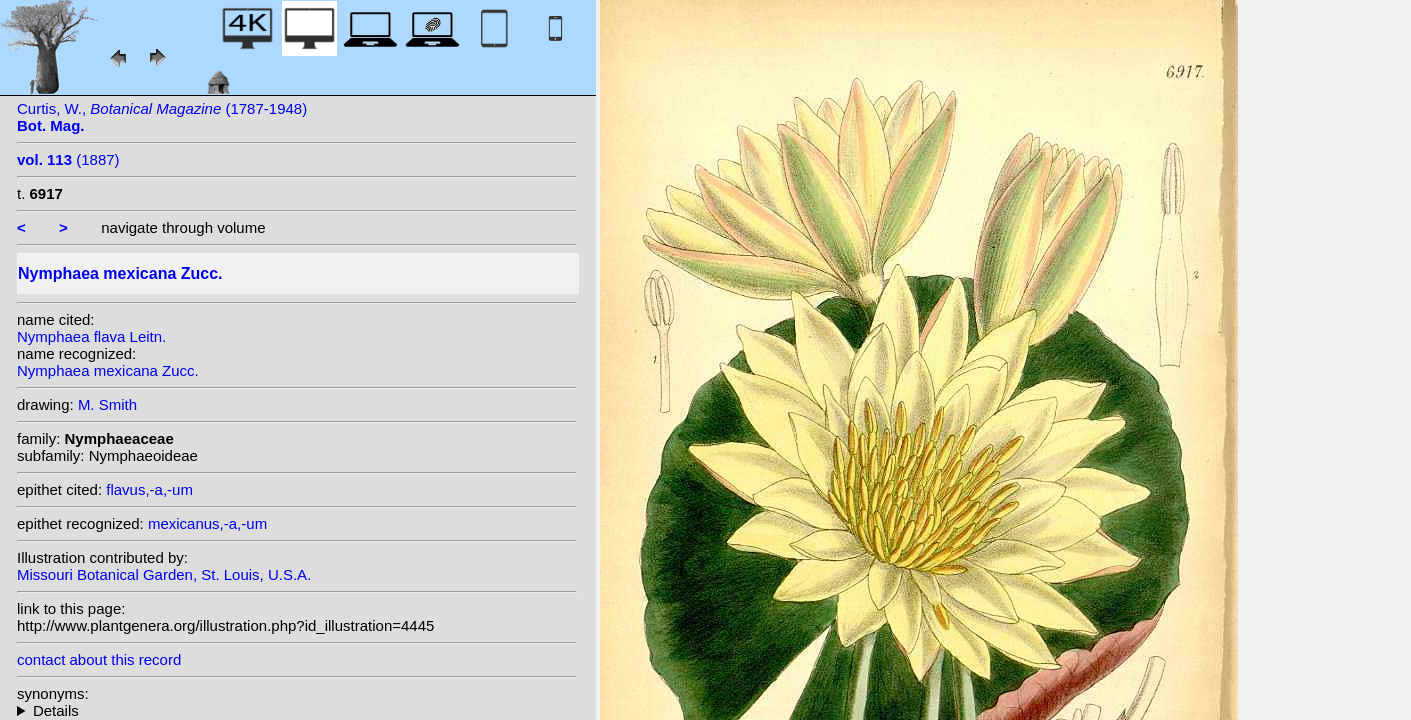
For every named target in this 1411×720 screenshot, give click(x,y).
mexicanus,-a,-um (207, 523)
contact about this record (99, 659)
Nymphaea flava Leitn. (91, 336)
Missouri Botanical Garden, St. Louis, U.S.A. (164, 574)
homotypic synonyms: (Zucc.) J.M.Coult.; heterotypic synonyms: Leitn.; (297, 710)
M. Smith (107, 404)
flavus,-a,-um (149, 489)
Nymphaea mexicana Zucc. (108, 370)
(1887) (68, 159)
